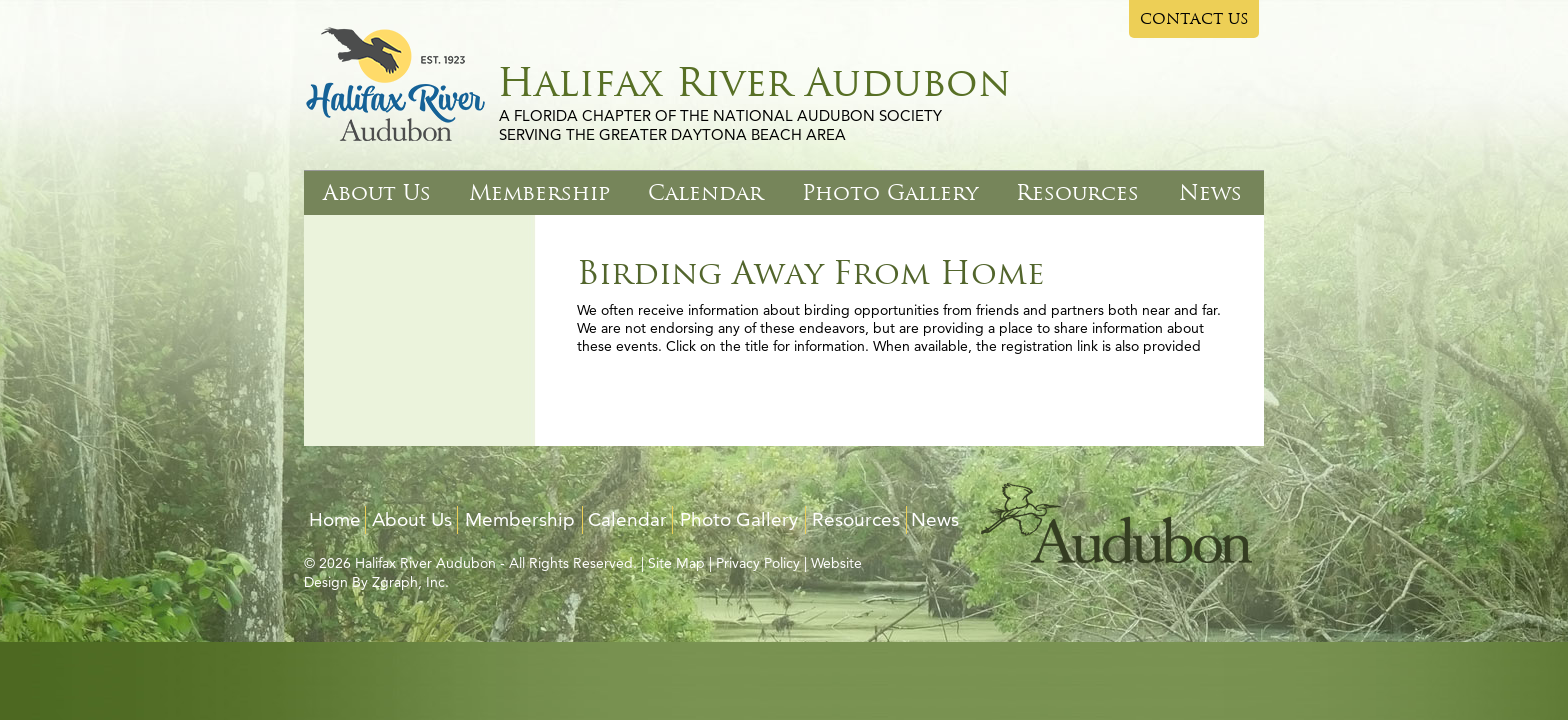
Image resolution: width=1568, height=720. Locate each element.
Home (335, 519)
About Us (377, 192)
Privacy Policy (758, 563)
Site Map (676, 563)
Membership (539, 192)
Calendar (705, 192)
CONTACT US (1194, 19)
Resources (1077, 192)
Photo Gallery (890, 192)
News (1210, 192)
